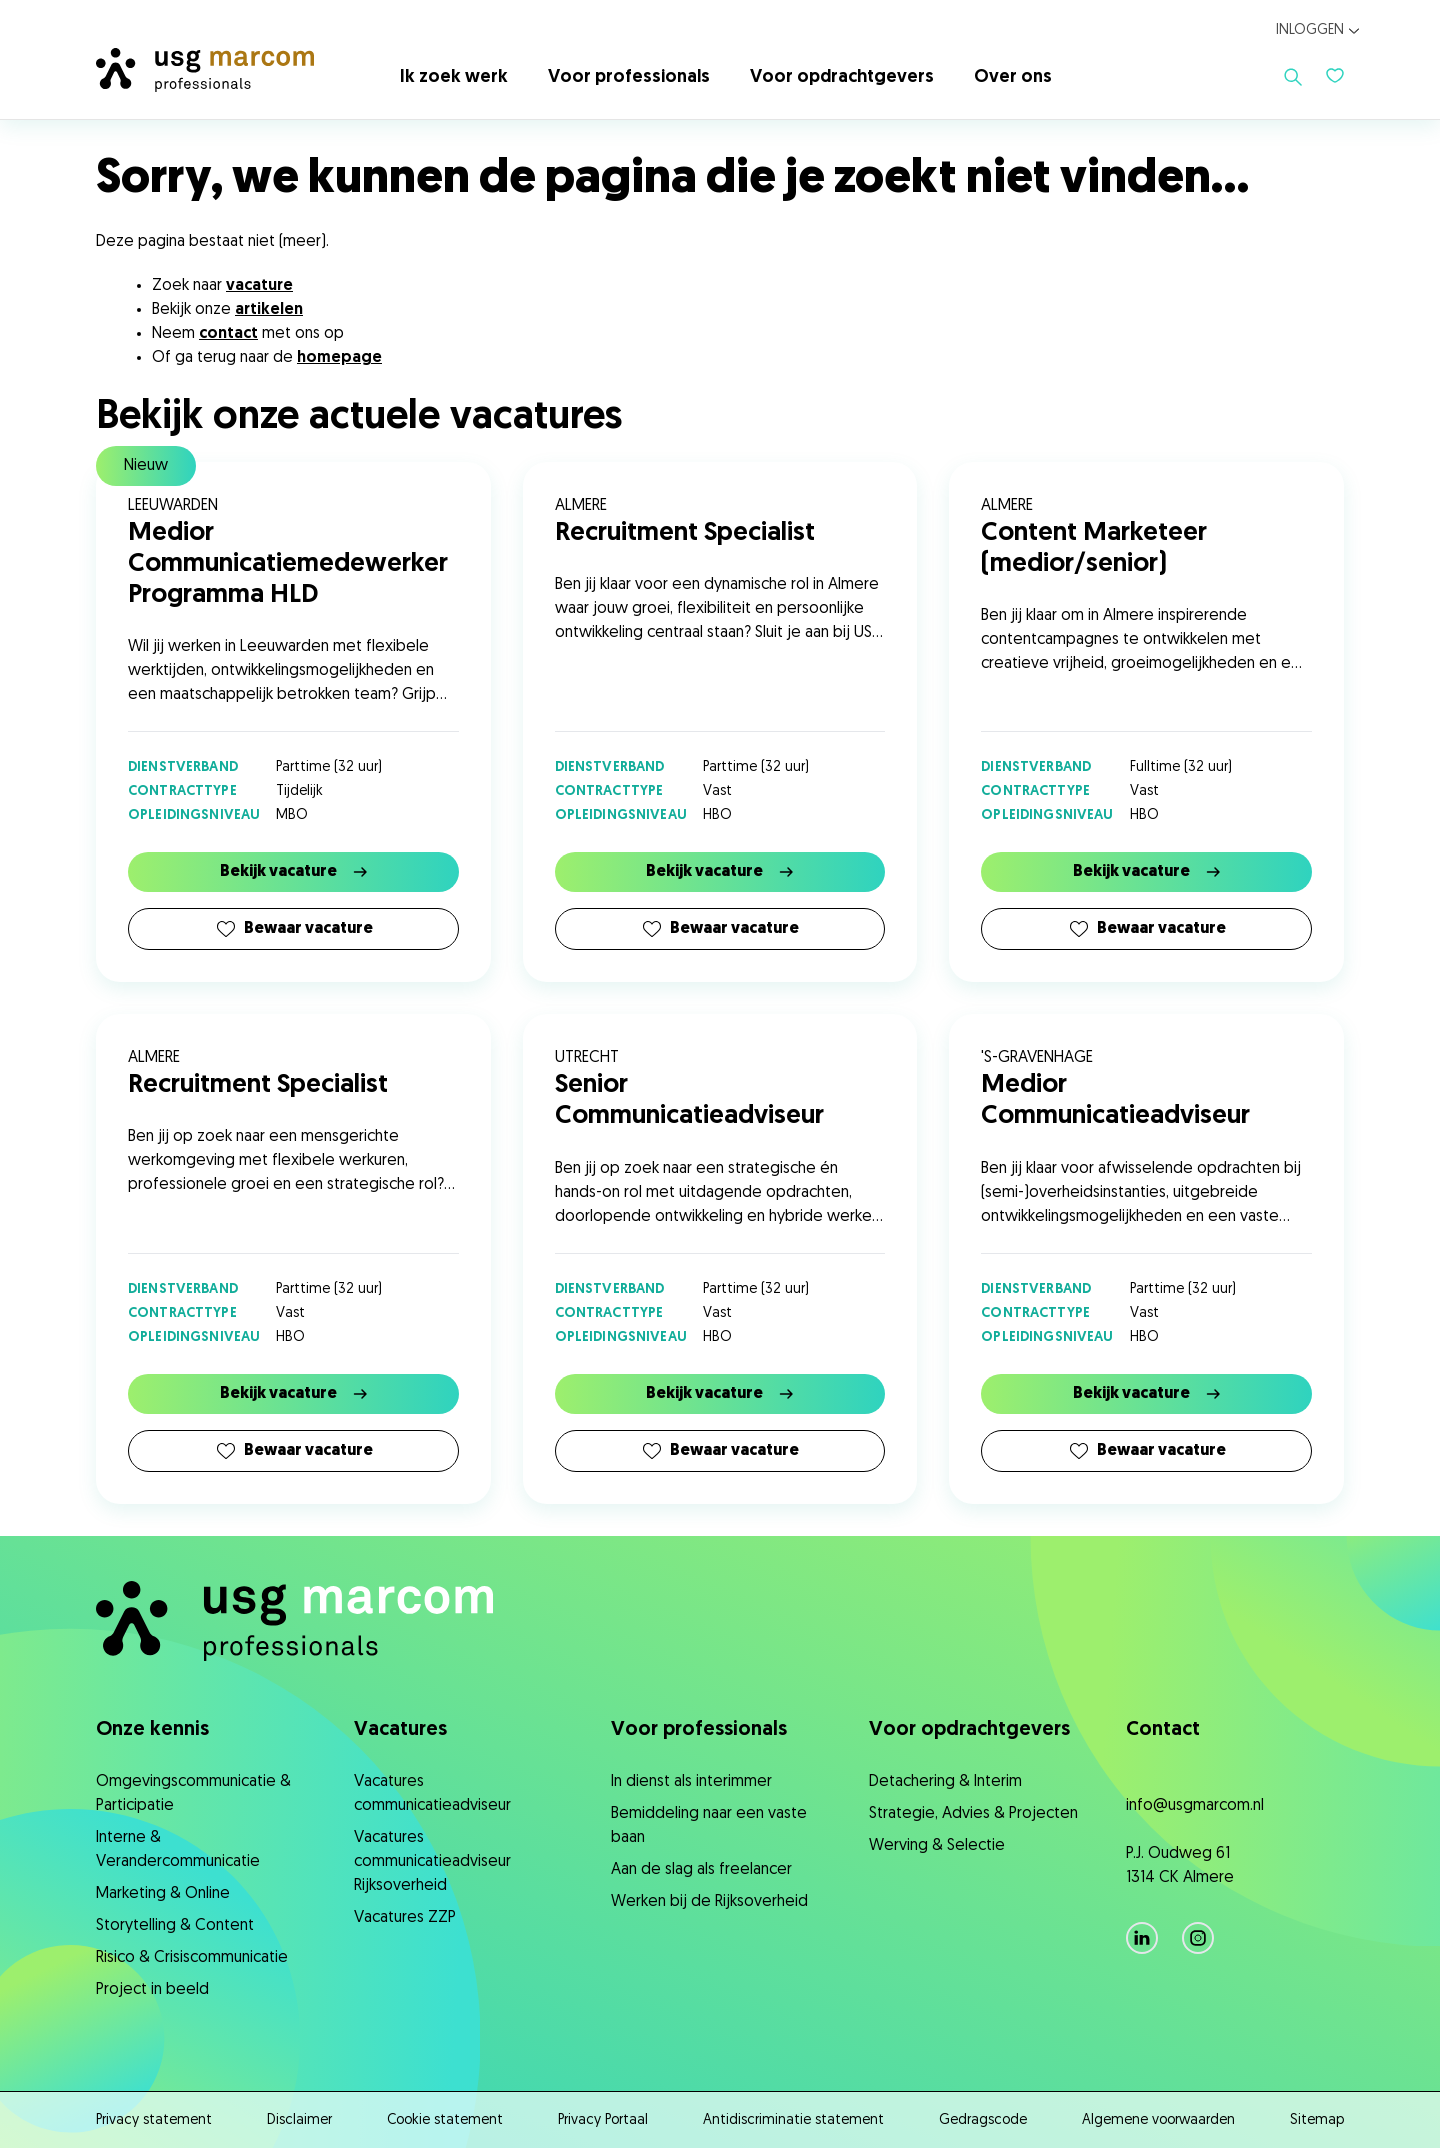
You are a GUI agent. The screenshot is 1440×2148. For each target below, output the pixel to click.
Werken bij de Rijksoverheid (709, 1902)
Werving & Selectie (937, 1846)
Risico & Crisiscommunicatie (192, 1958)
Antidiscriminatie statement (793, 2120)
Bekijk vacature (293, 872)
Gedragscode (983, 2120)
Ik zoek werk (454, 77)
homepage (339, 358)
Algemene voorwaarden (1158, 2120)
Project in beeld (152, 1990)
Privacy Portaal (603, 2120)
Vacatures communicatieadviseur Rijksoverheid (432, 1862)
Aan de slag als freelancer (701, 1870)
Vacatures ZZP (405, 1918)
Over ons (1013, 77)
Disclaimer (299, 2120)
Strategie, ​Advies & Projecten (973, 1814)
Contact (1163, 1730)
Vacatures (400, 1730)
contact (228, 334)
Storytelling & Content (175, 1926)
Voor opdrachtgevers (842, 77)
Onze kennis (152, 1730)
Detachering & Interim (945, 1782)
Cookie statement (445, 2120)
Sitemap (1317, 2120)
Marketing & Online (163, 1894)
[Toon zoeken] (1293, 77)
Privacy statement (154, 2120)
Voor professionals (629, 77)
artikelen (269, 310)
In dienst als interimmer (691, 1782)
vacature (259, 286)
